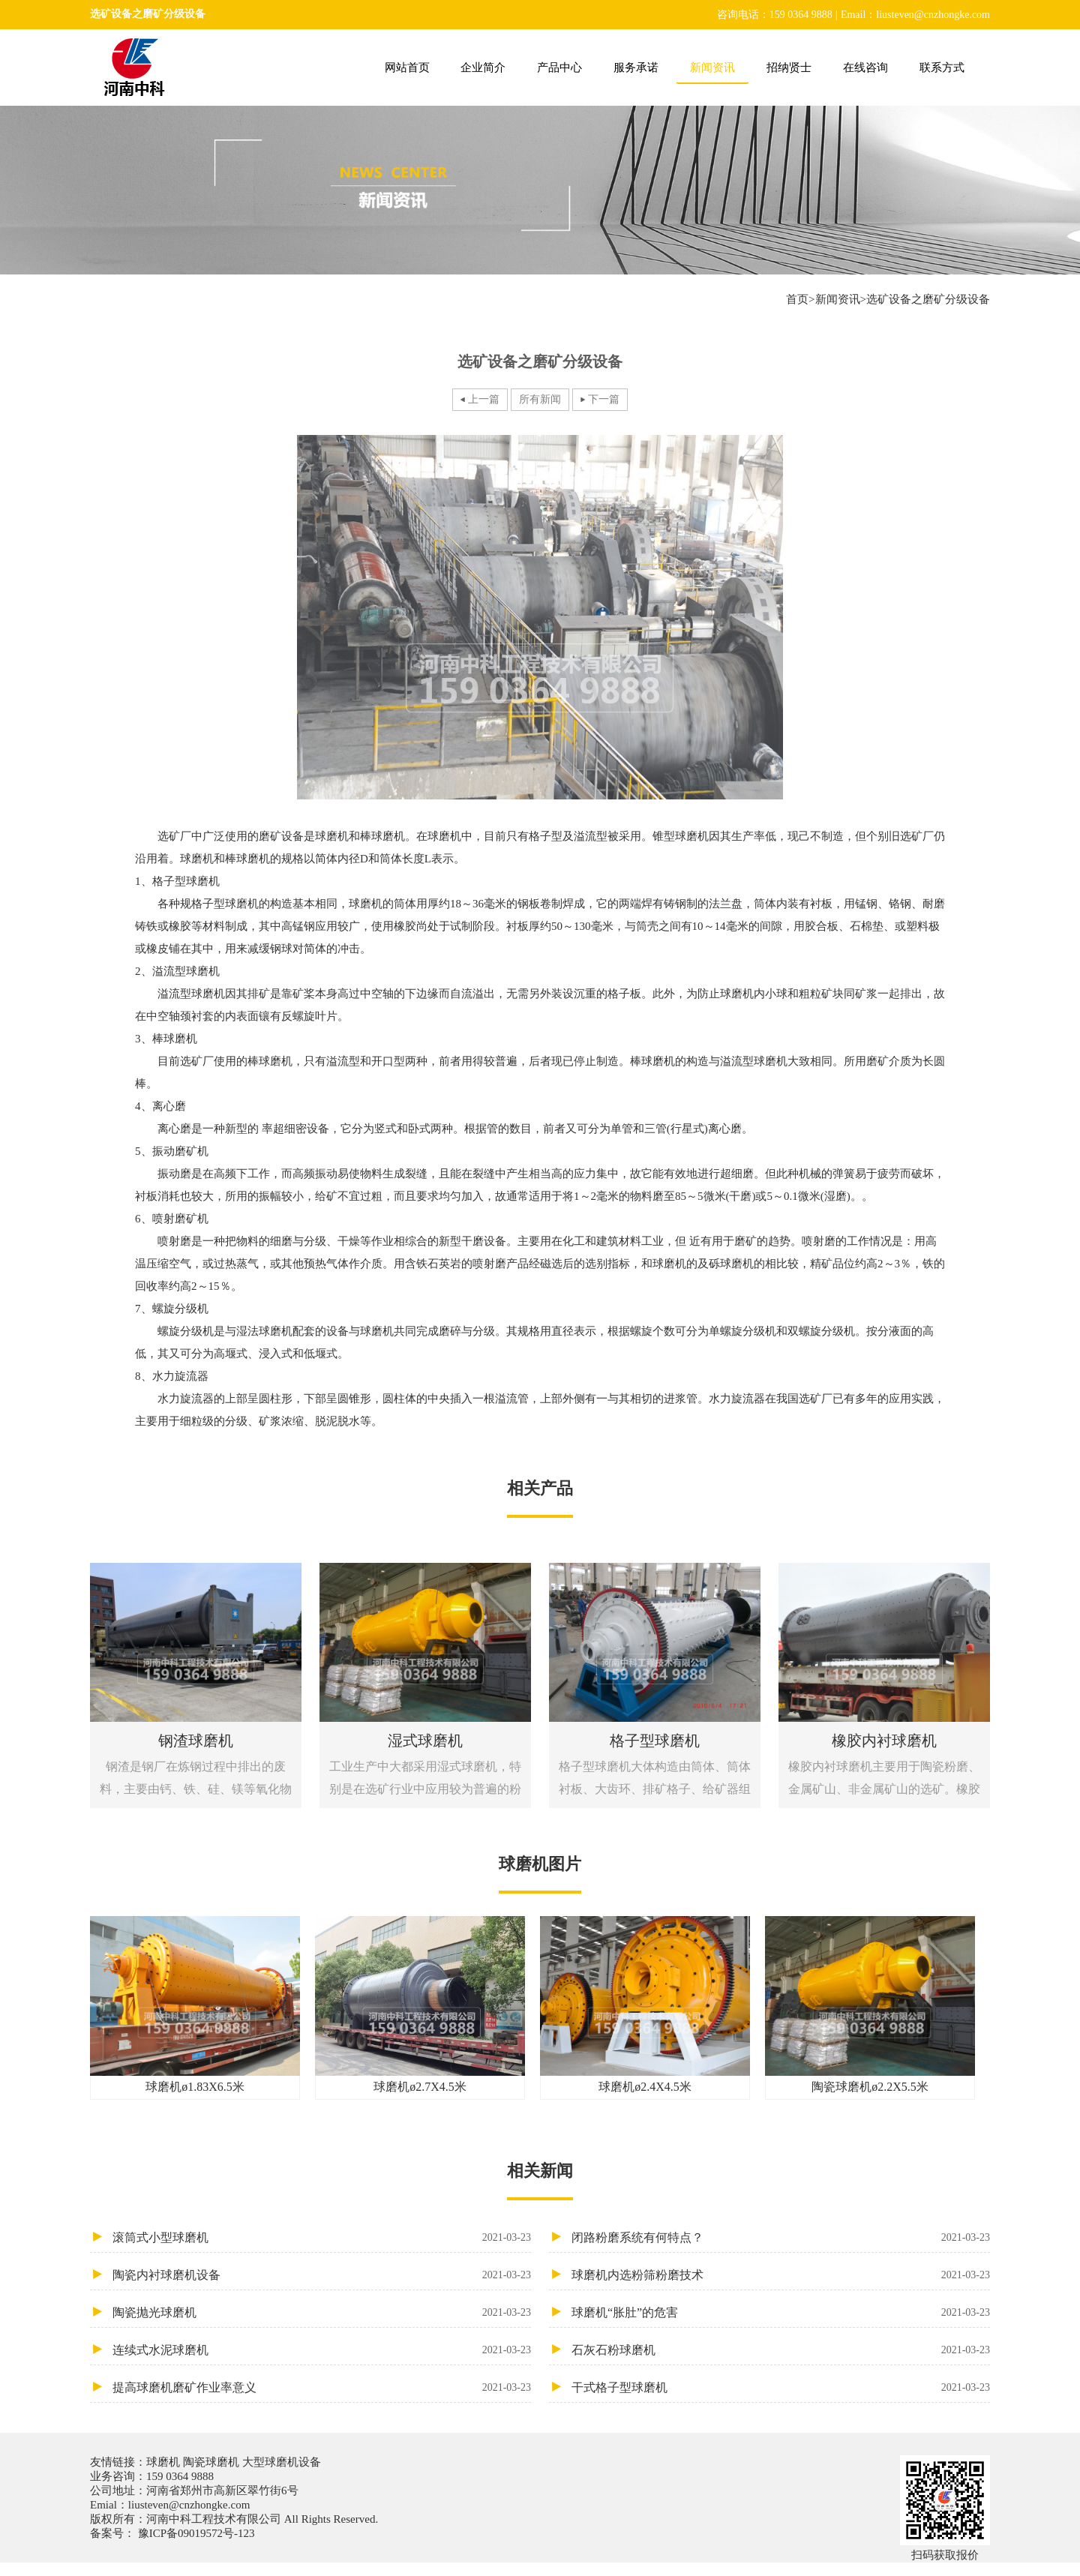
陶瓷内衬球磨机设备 (321, 2275)
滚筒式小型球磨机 (321, 2237)
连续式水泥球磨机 (321, 2350)
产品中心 (559, 67)
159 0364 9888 (180, 2476)
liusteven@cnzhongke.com (189, 2505)
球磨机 (164, 2462)
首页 (797, 299)
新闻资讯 (712, 67)
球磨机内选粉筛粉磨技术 (781, 2275)
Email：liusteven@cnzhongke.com (915, 14)
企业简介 (483, 67)
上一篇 (484, 399)
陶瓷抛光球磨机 (321, 2312)
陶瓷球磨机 (211, 2462)
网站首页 (407, 67)
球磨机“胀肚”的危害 (781, 2312)
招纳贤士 (789, 67)
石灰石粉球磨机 (781, 2350)
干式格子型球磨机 (781, 2387)
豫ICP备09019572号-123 (195, 2533)
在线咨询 (865, 67)
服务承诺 (636, 67)
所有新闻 (540, 399)
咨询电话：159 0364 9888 (774, 14)
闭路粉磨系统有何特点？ (781, 2237)
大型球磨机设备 (280, 2462)
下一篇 (604, 399)
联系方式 (942, 67)
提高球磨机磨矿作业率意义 (321, 2387)
